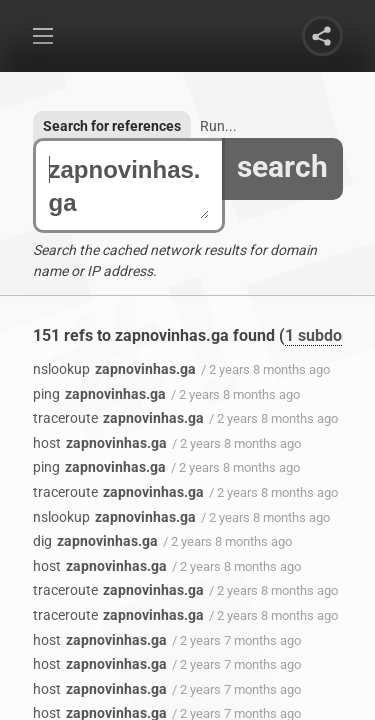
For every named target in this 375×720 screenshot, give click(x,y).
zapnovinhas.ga (129, 186)
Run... (218, 126)
